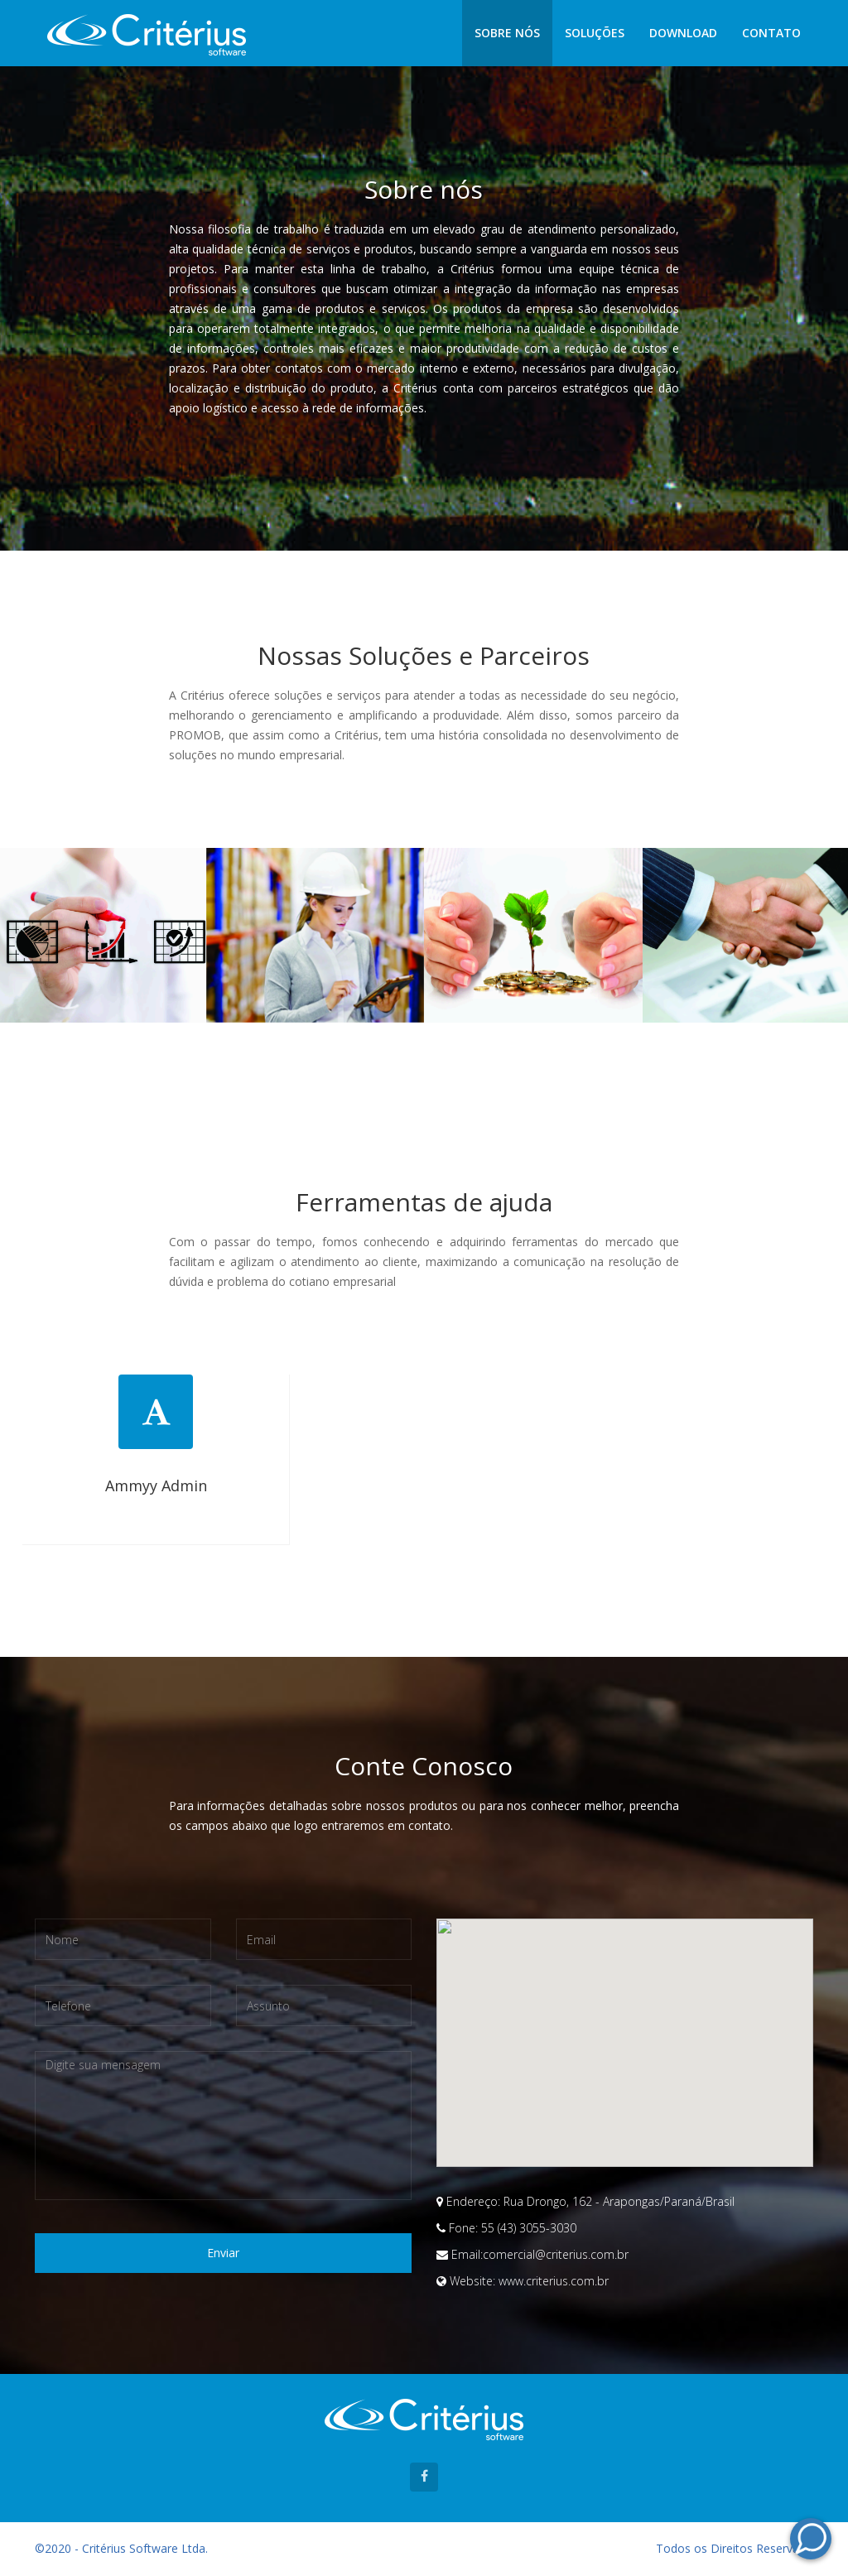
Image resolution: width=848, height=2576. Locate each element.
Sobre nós (507, 33)
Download (683, 33)
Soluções (594, 33)
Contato (771, 33)
